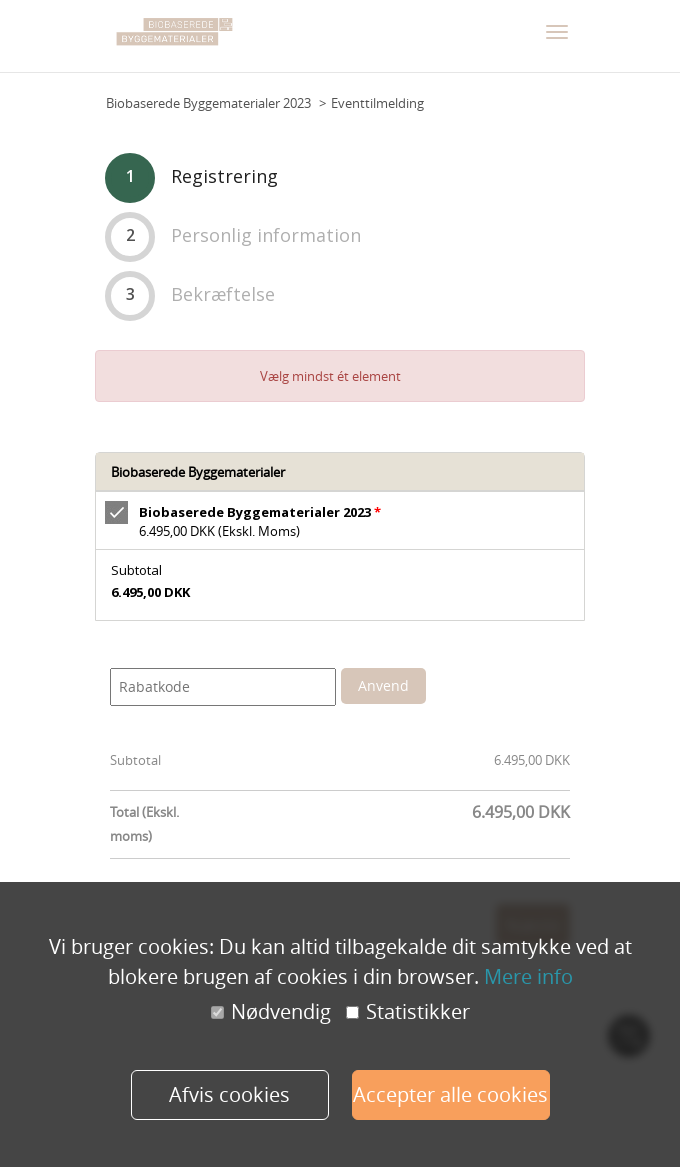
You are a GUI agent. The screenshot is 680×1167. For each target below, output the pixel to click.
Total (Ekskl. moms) (144, 824)
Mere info (528, 976)
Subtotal (135, 760)
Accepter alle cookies (450, 1094)
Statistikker (408, 1012)
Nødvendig (271, 1012)
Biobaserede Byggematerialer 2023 (208, 103)
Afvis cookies (229, 1094)
